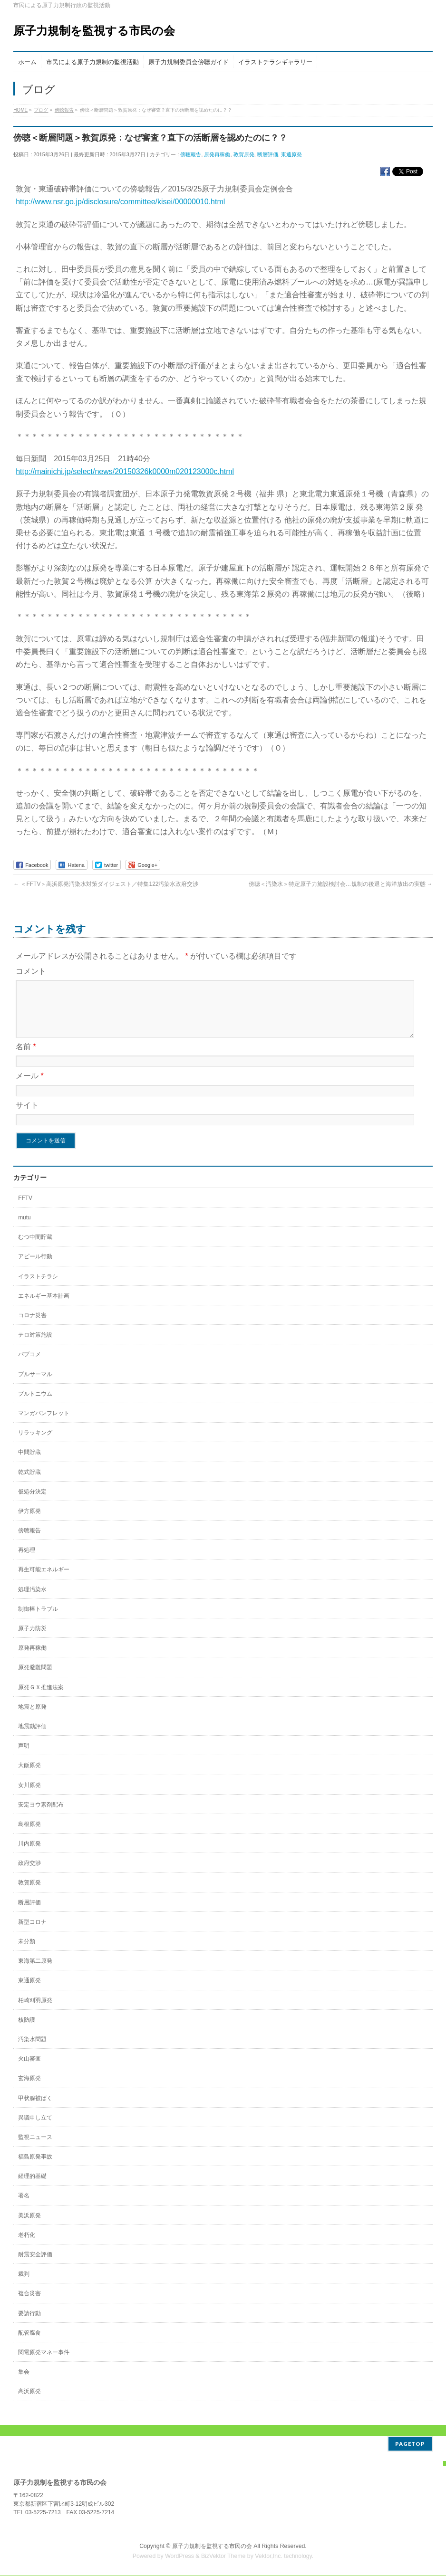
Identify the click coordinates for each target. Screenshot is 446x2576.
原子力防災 (32, 1639)
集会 (23, 2383)
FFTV (25, 1209)
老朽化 (26, 2246)
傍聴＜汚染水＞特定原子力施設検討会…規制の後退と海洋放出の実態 (341, 884)
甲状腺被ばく (35, 2109)
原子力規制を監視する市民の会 (94, 30)
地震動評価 (32, 1737)
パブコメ (29, 1365)
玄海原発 (29, 2089)
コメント (31, 971)
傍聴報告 (190, 154)
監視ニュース (35, 2148)
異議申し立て (35, 2129)
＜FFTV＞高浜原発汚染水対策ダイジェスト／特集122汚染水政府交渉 (105, 884)
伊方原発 (29, 1522)
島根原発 (29, 1835)
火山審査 (29, 2070)
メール (30, 1087)
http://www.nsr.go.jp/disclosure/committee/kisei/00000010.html (120, 202)
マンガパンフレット (43, 1424)
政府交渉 (29, 1874)
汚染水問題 (32, 2050)
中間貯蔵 (29, 1463)
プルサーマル (35, 1385)
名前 (26, 1058)
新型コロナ (32, 1933)
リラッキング (35, 1444)
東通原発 (291, 154)
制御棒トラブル (38, 1620)
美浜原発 (29, 2227)
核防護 (26, 2031)
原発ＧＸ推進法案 (41, 1698)
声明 (23, 1757)
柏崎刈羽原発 (35, 2011)
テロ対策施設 (35, 1346)
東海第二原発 (35, 1972)
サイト (27, 1116)
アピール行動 (35, 1267)
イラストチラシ (38, 1287)
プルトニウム (35, 1405)
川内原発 (29, 1855)
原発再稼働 (217, 154)
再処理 (26, 1561)
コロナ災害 (32, 1326)
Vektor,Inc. (268, 2556)
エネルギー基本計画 (43, 1307)
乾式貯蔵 (29, 1483)
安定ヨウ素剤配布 (41, 1816)
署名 (23, 2207)
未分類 (26, 1952)
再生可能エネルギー (43, 1581)
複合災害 (29, 2304)
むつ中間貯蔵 (35, 1248)
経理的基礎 (32, 2187)
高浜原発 (29, 2402)
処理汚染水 (32, 1600)
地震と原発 (32, 1718)
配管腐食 (29, 2344)
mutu (24, 1229)
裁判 (23, 2285)
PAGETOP (410, 2444)
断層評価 (267, 154)
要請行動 (29, 2324)
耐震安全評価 (35, 2265)
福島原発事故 (35, 2168)
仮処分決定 (32, 1503)
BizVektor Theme (223, 2556)
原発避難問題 (35, 1678)
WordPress (179, 2556)
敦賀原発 (243, 154)
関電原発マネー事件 (43, 2363)
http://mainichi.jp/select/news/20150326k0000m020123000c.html (125, 471)
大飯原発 (29, 1776)
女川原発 (29, 1796)
